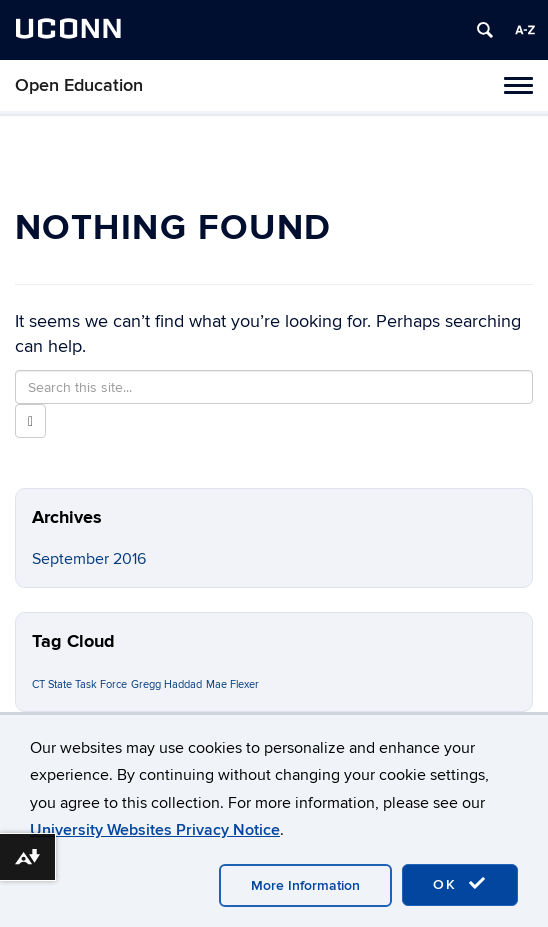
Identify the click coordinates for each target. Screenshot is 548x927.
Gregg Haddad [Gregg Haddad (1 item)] (166, 684)
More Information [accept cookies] (305, 885)
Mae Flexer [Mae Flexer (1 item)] (232, 684)
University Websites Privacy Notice (155, 830)
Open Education (79, 85)
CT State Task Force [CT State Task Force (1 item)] (79, 684)
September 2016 (89, 559)
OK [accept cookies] (460, 884)
